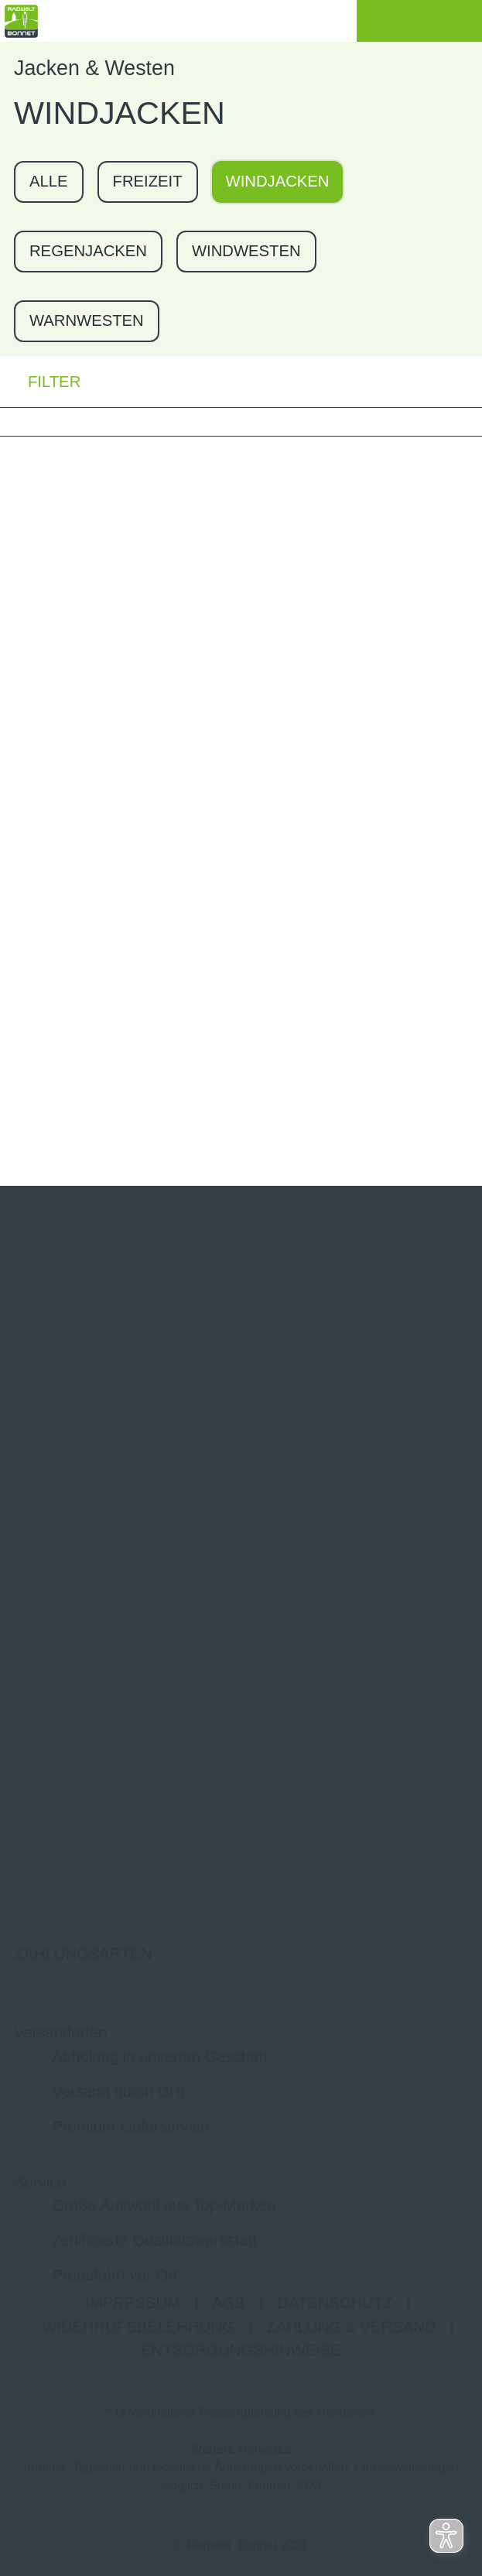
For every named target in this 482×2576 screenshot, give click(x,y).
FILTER (40, 381)
